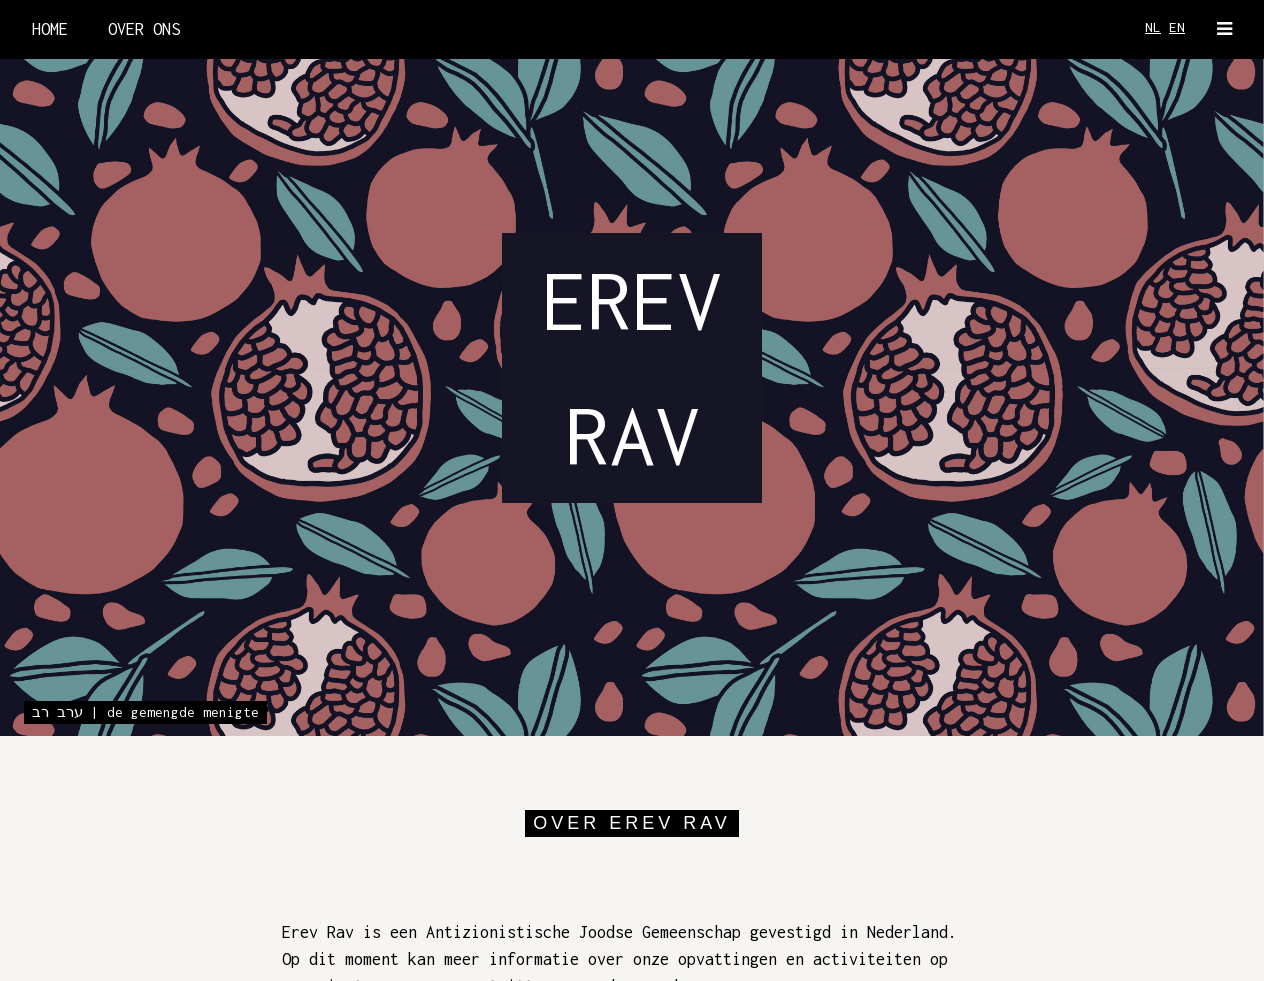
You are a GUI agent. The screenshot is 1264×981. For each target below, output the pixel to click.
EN (1177, 27)
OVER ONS (144, 29)
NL (1153, 27)
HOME (50, 29)
